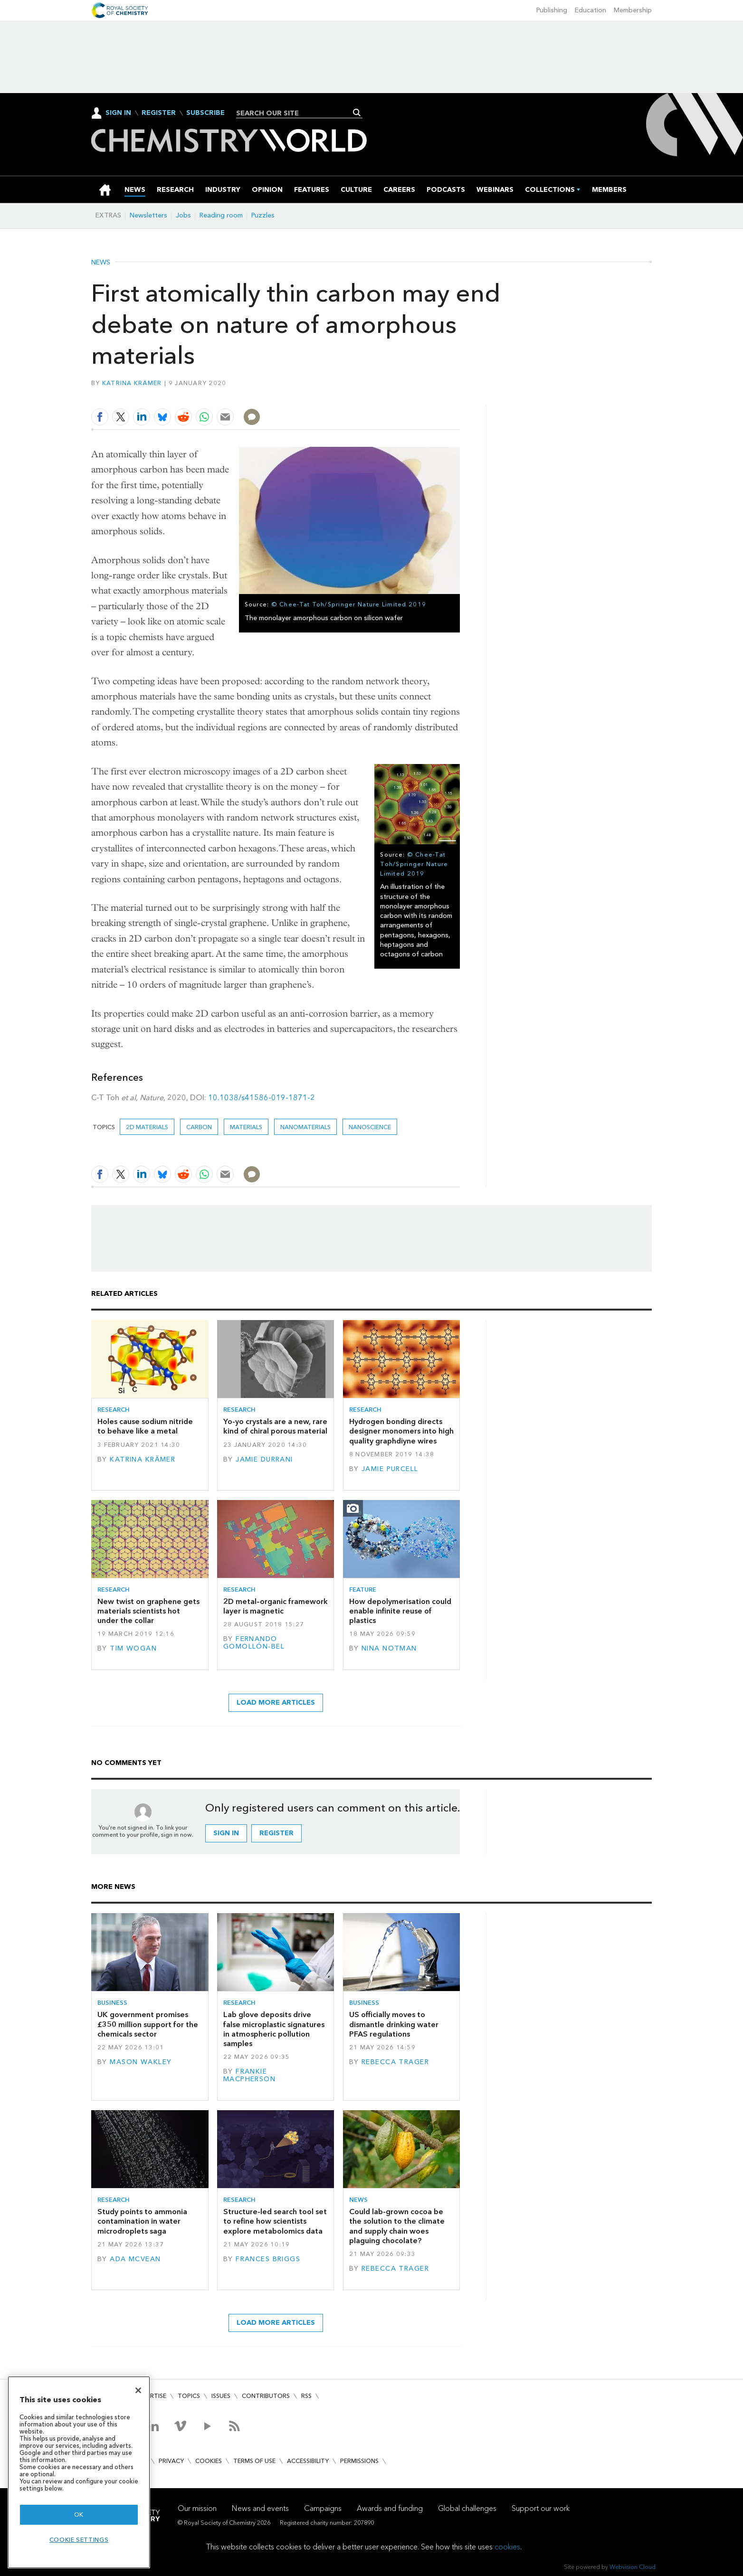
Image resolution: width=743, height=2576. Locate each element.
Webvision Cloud (633, 2566)
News (100, 262)
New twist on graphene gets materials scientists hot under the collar (148, 1611)
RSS (306, 2395)
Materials (246, 1127)
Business (112, 2002)
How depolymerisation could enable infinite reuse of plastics (400, 1611)
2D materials (147, 1127)
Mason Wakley (140, 2062)
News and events (260, 2508)
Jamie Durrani (264, 1459)
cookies (507, 2546)
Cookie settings (79, 2539)
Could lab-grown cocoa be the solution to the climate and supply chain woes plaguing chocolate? (397, 2226)
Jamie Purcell (390, 1469)
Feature (362, 1589)
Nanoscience (370, 1127)
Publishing (551, 10)
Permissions (359, 2460)
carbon (199, 1127)
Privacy (171, 2460)
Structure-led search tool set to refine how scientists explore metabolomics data (275, 2221)
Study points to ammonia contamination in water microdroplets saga (142, 2221)
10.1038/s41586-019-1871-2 (261, 1097)
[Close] (138, 2390)
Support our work (541, 2508)
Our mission (197, 2508)
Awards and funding (390, 2508)
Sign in (226, 1833)
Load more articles (276, 1702)
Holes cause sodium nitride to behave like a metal (145, 1426)
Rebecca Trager (395, 2062)
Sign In (118, 113)
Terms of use (254, 2460)
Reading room (221, 215)
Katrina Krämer (132, 383)
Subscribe (205, 113)
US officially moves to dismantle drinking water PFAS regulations (393, 2024)
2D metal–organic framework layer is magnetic (275, 1606)
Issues (220, 2395)
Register (159, 113)
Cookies (208, 2460)
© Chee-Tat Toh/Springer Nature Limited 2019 (348, 604)
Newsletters (148, 215)
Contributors (266, 2395)
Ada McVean (135, 2259)
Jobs (183, 215)
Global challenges (467, 2508)
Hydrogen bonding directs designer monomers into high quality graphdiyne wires (401, 1431)
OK (79, 2514)
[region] (79, 2472)
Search (357, 112)
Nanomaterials (305, 1127)
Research (113, 1409)
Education (590, 10)
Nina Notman (389, 1648)
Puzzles (263, 215)
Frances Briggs (268, 2259)
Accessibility (308, 2460)
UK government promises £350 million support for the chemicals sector (147, 2024)
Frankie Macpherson (249, 2075)
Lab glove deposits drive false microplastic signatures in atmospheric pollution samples (273, 2029)
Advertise (150, 2395)
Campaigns (323, 2508)
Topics (189, 2395)
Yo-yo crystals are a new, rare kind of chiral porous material (275, 1426)
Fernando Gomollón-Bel (254, 1643)
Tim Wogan (133, 1648)
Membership (633, 10)
